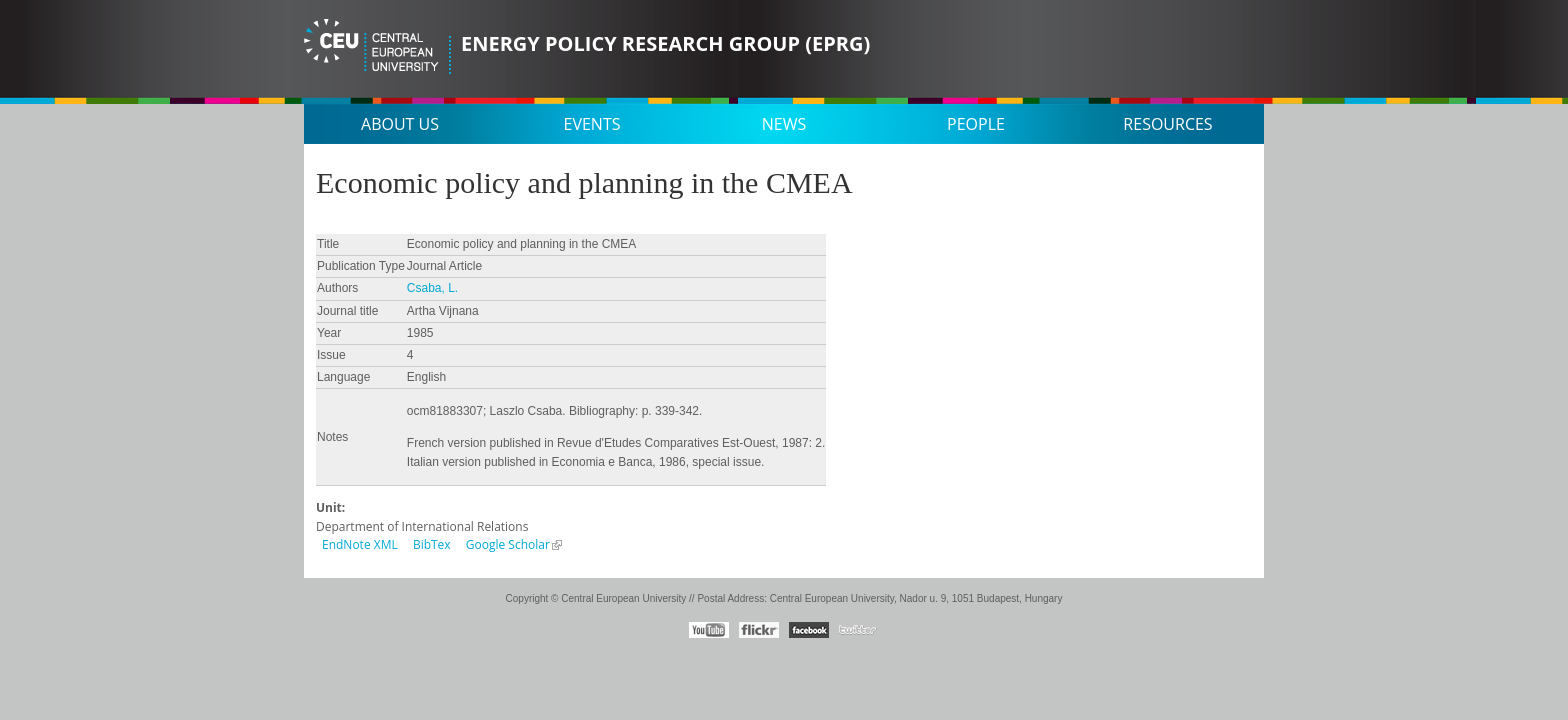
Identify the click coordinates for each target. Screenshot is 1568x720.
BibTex (432, 544)
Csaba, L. (432, 288)
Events (592, 124)
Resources (1167, 124)
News (784, 124)
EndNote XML (360, 544)
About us (400, 124)
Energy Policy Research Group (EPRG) (665, 43)
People (976, 124)
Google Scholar (508, 544)
